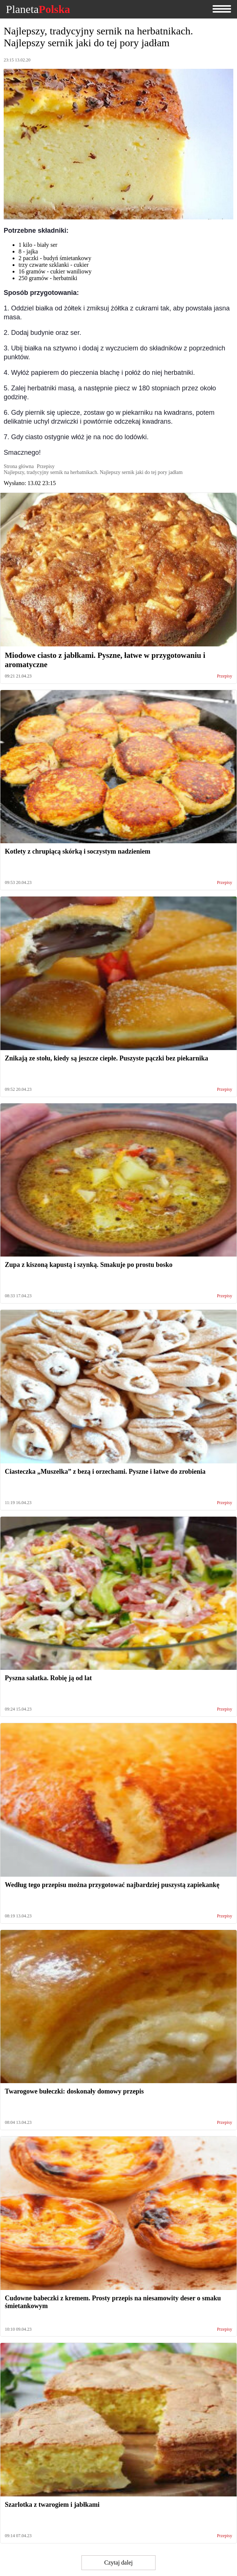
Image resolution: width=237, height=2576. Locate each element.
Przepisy (224, 676)
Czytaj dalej (118, 2562)
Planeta (38, 9)
